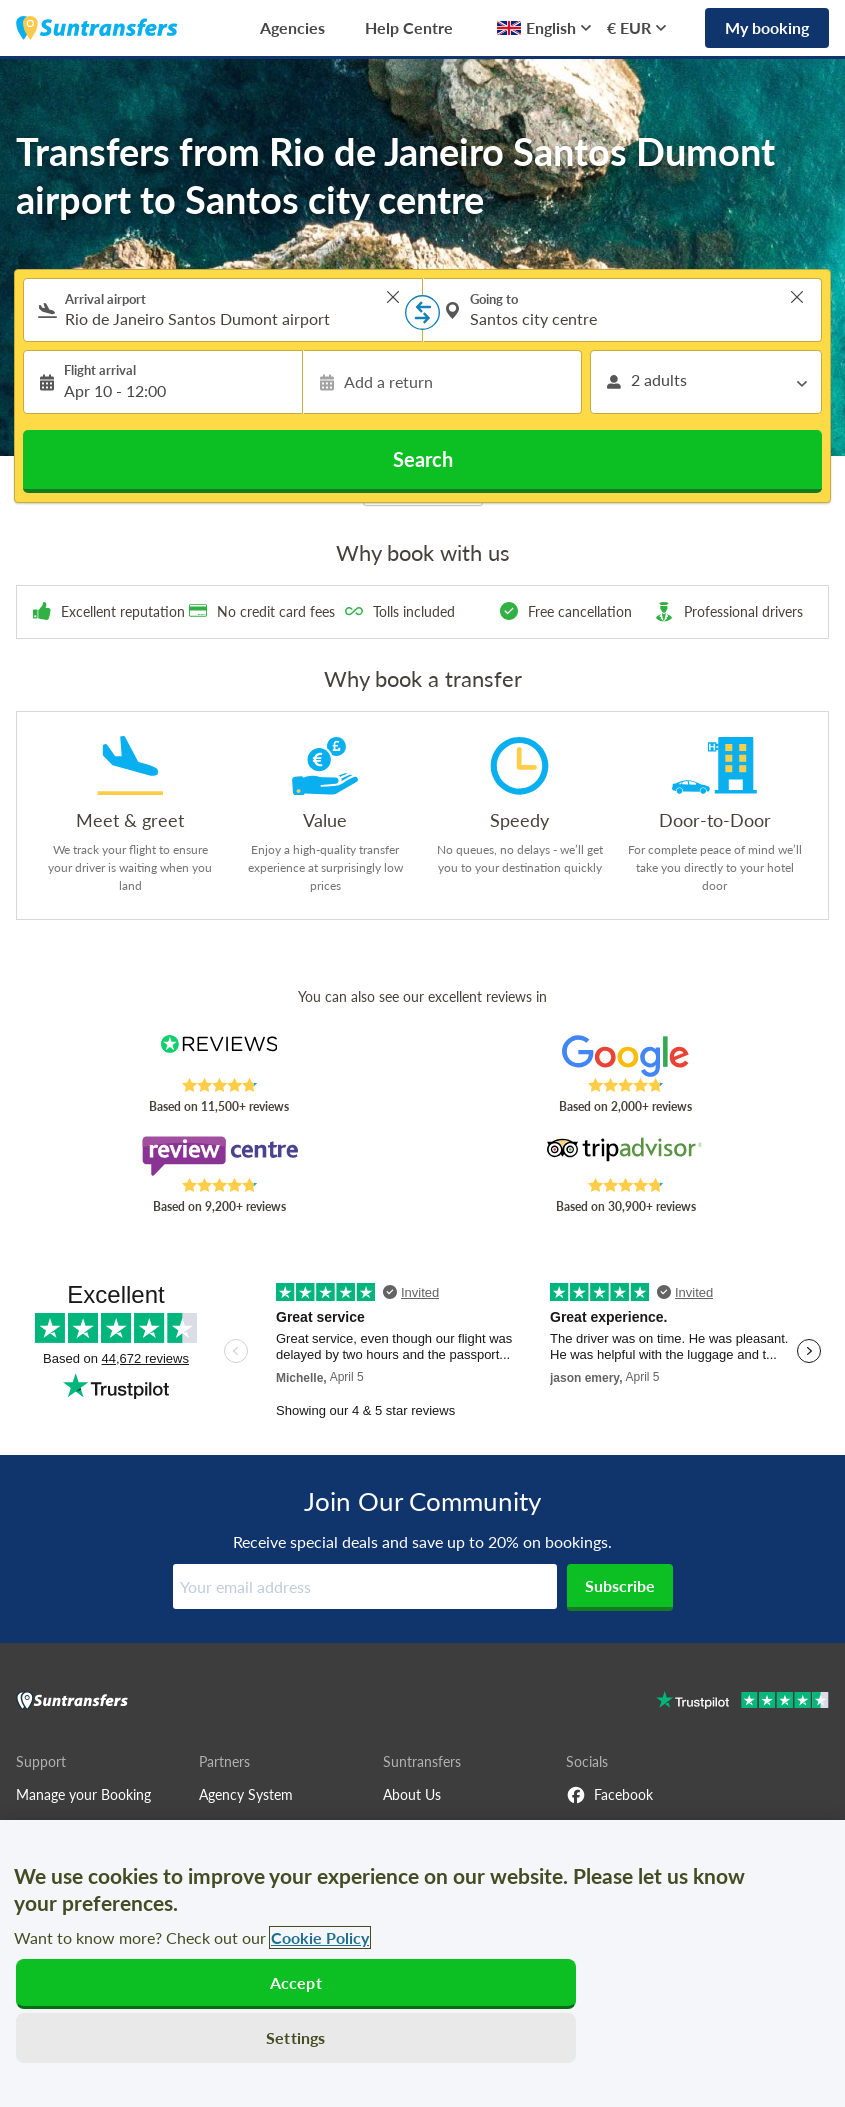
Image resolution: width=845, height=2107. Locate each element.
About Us (412, 1794)
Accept (296, 1982)
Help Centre (409, 27)
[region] (422, 1963)
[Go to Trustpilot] (742, 1702)
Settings (295, 2037)
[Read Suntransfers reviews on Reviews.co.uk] (219, 1056)
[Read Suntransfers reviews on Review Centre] (219, 1156)
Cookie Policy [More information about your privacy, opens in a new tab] (320, 1937)
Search (423, 459)
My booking (767, 27)
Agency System (246, 1794)
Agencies (292, 27)
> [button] (393, 297)
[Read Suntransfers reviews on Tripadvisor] (626, 1156)
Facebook (609, 1795)
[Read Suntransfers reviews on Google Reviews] (626, 1056)
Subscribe (620, 1585)
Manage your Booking (83, 1794)
